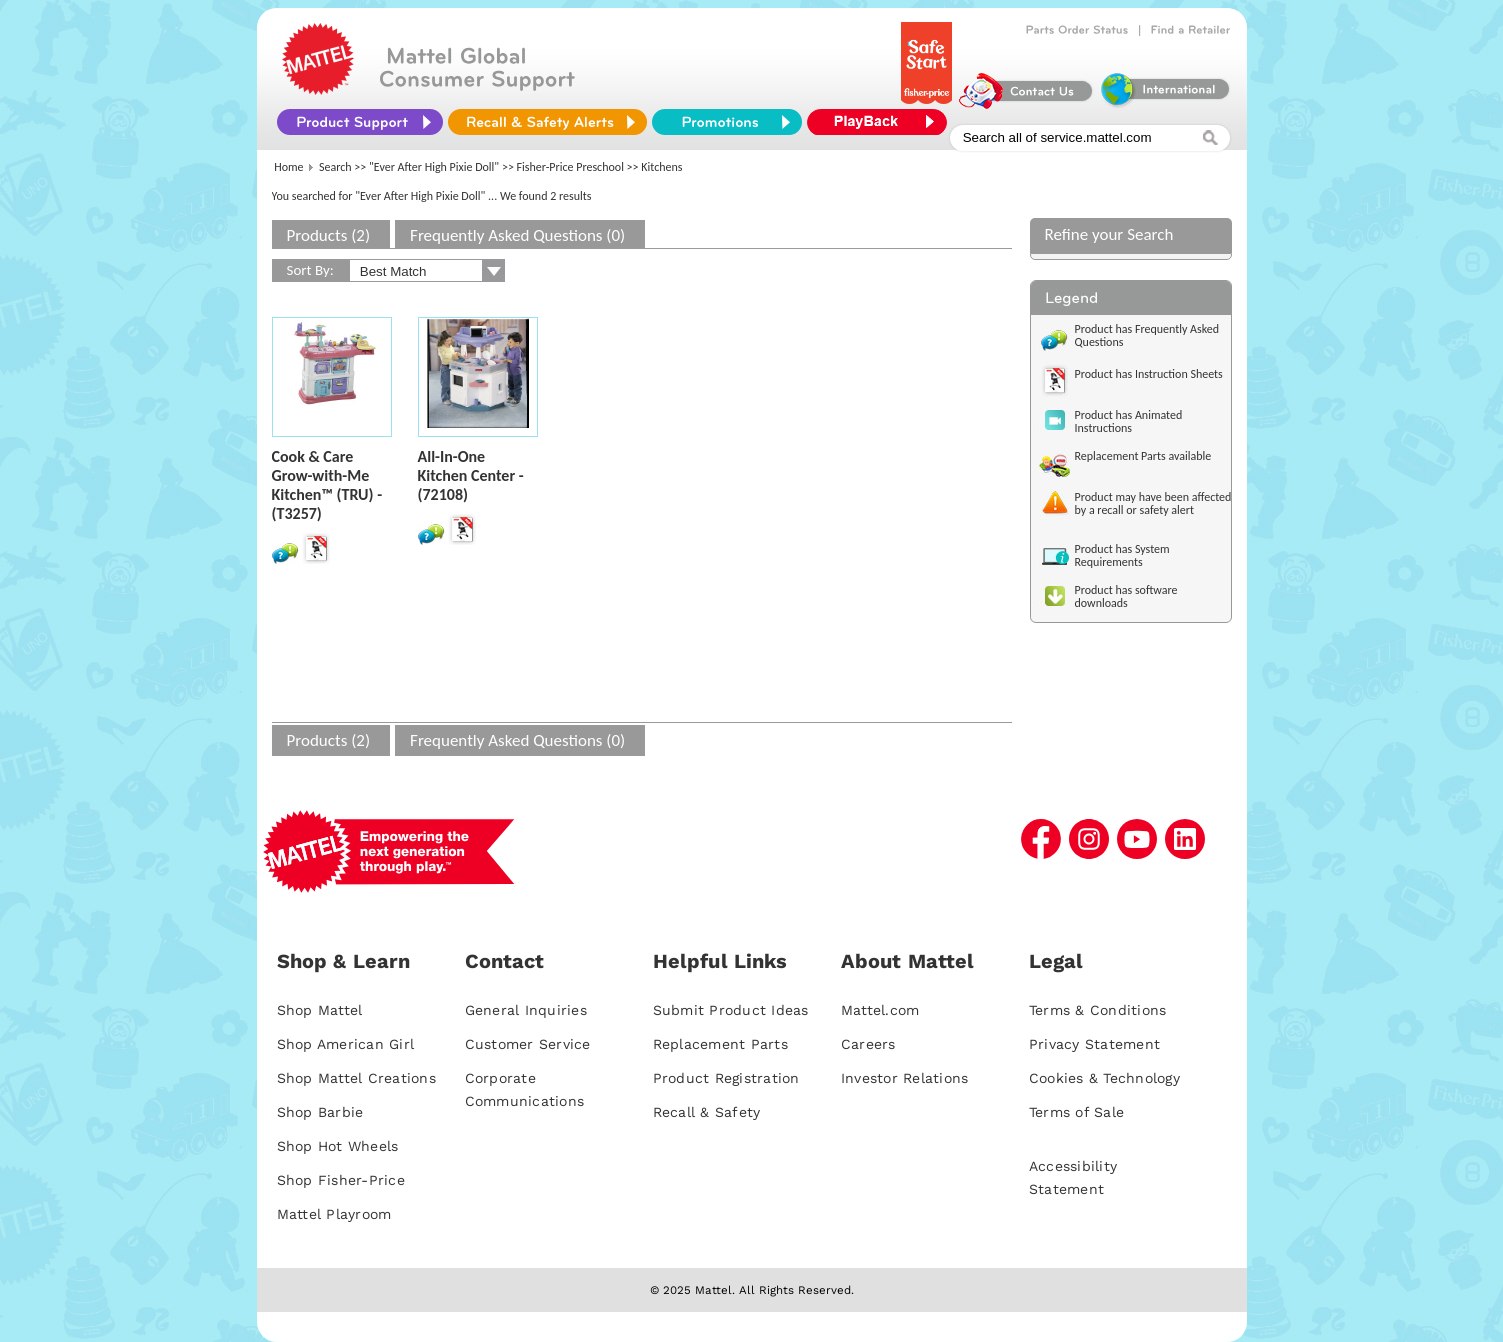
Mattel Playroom (334, 1214)
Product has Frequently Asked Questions (1147, 335)
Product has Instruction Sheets (1149, 374)
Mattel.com (880, 1010)
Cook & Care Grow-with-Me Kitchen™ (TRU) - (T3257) (327, 485)
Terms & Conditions (1098, 1010)
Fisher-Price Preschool (570, 167)
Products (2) (329, 235)
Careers (868, 1044)
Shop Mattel (320, 1010)
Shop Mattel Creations (356, 1078)
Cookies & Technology (1104, 1078)
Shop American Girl (346, 1044)
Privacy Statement (1094, 1044)
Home (288, 167)
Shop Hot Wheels (338, 1146)
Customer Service (528, 1044)
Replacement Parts (720, 1044)
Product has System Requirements (1122, 555)
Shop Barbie (320, 1112)
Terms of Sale (1076, 1112)
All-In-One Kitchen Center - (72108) (471, 475)
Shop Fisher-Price (341, 1180)
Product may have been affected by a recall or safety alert (1153, 503)
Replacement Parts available (1143, 456)
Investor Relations (905, 1078)
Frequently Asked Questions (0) (517, 235)
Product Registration (726, 1078)
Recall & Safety (707, 1112)
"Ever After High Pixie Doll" (434, 167)
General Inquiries (526, 1010)
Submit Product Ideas (731, 1010)
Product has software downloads (1126, 596)
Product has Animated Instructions (1129, 421)
